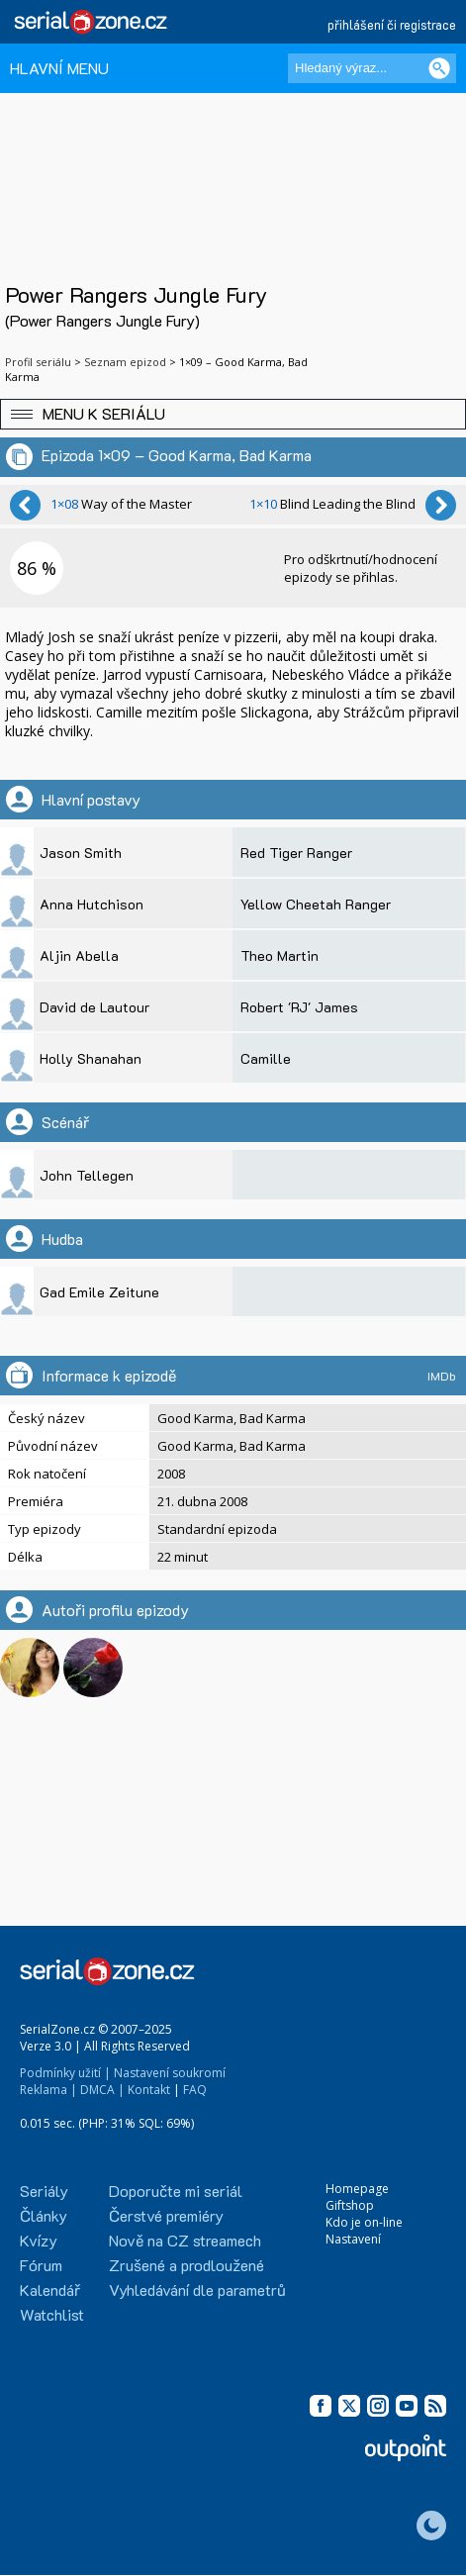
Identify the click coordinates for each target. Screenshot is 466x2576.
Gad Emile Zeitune (99, 1292)
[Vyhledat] (439, 68)
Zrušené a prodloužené (186, 2264)
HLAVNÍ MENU (59, 67)
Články (43, 2215)
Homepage (357, 2188)
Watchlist (52, 2314)
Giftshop (350, 2205)
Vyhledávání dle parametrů (197, 2289)
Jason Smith (81, 852)
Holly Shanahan (90, 1058)
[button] (233, 414)
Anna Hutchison (91, 904)
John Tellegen (87, 1175)
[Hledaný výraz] (372, 68)
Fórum (41, 2264)
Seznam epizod (125, 361)
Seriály (44, 2190)
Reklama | (48, 2089)
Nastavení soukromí (170, 2072)
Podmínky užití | (65, 2072)
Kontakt (149, 2089)
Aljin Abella (79, 955)
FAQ (195, 2089)
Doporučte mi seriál (175, 2190)
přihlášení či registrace (391, 24)
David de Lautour (94, 1007)
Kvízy (38, 2240)
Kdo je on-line (364, 2222)
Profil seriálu (38, 361)
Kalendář (50, 2289)
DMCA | (102, 2089)
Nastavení (353, 2239)
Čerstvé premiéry (166, 2215)
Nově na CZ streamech (185, 2240)
